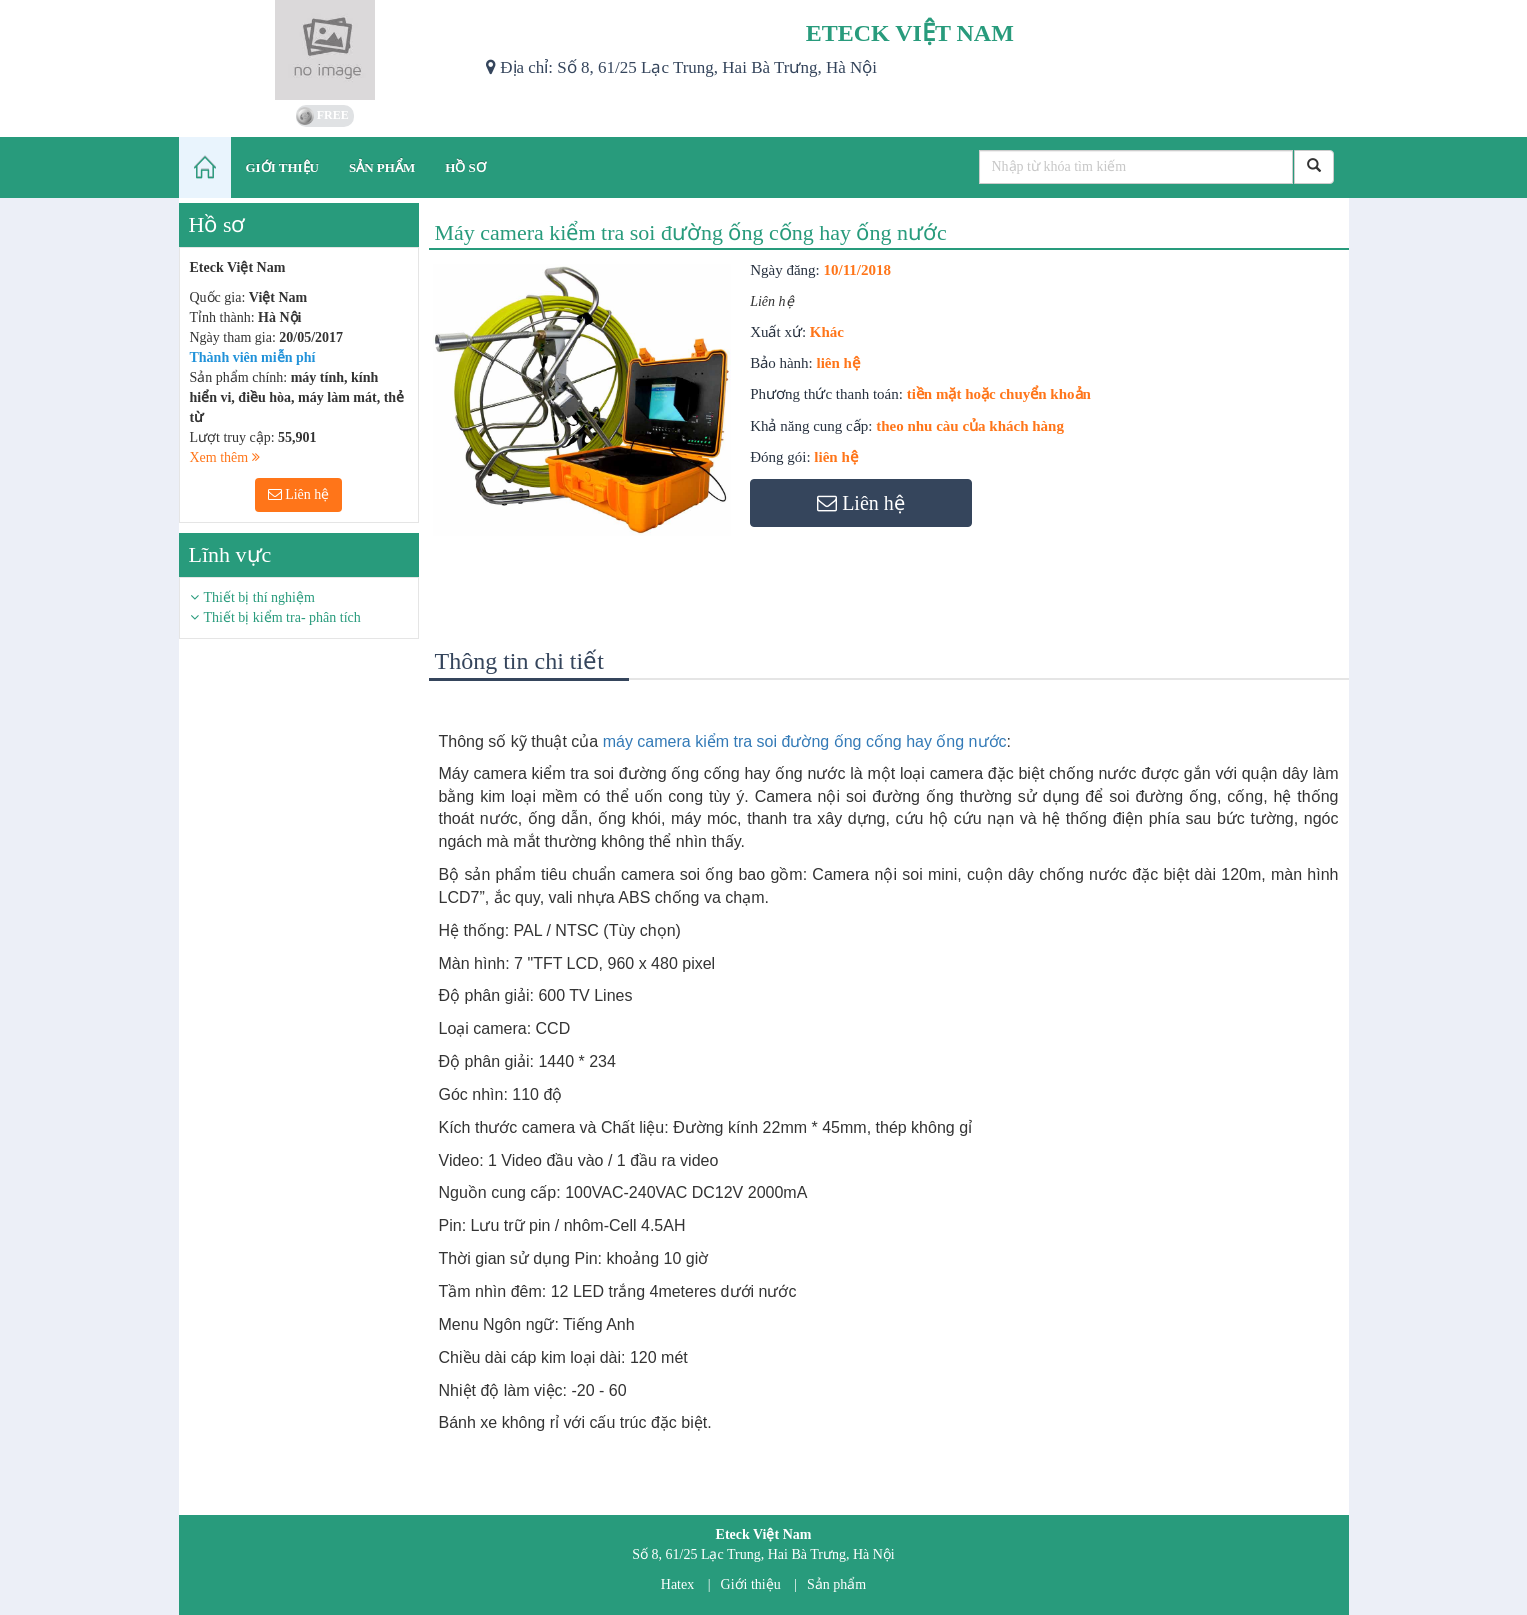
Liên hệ (299, 494)
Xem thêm (225, 457)
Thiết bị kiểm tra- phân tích (282, 617)
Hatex (677, 1584)
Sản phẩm (836, 1584)
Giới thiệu (751, 1584)
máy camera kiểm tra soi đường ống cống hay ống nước (805, 741)
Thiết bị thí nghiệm (259, 597)
